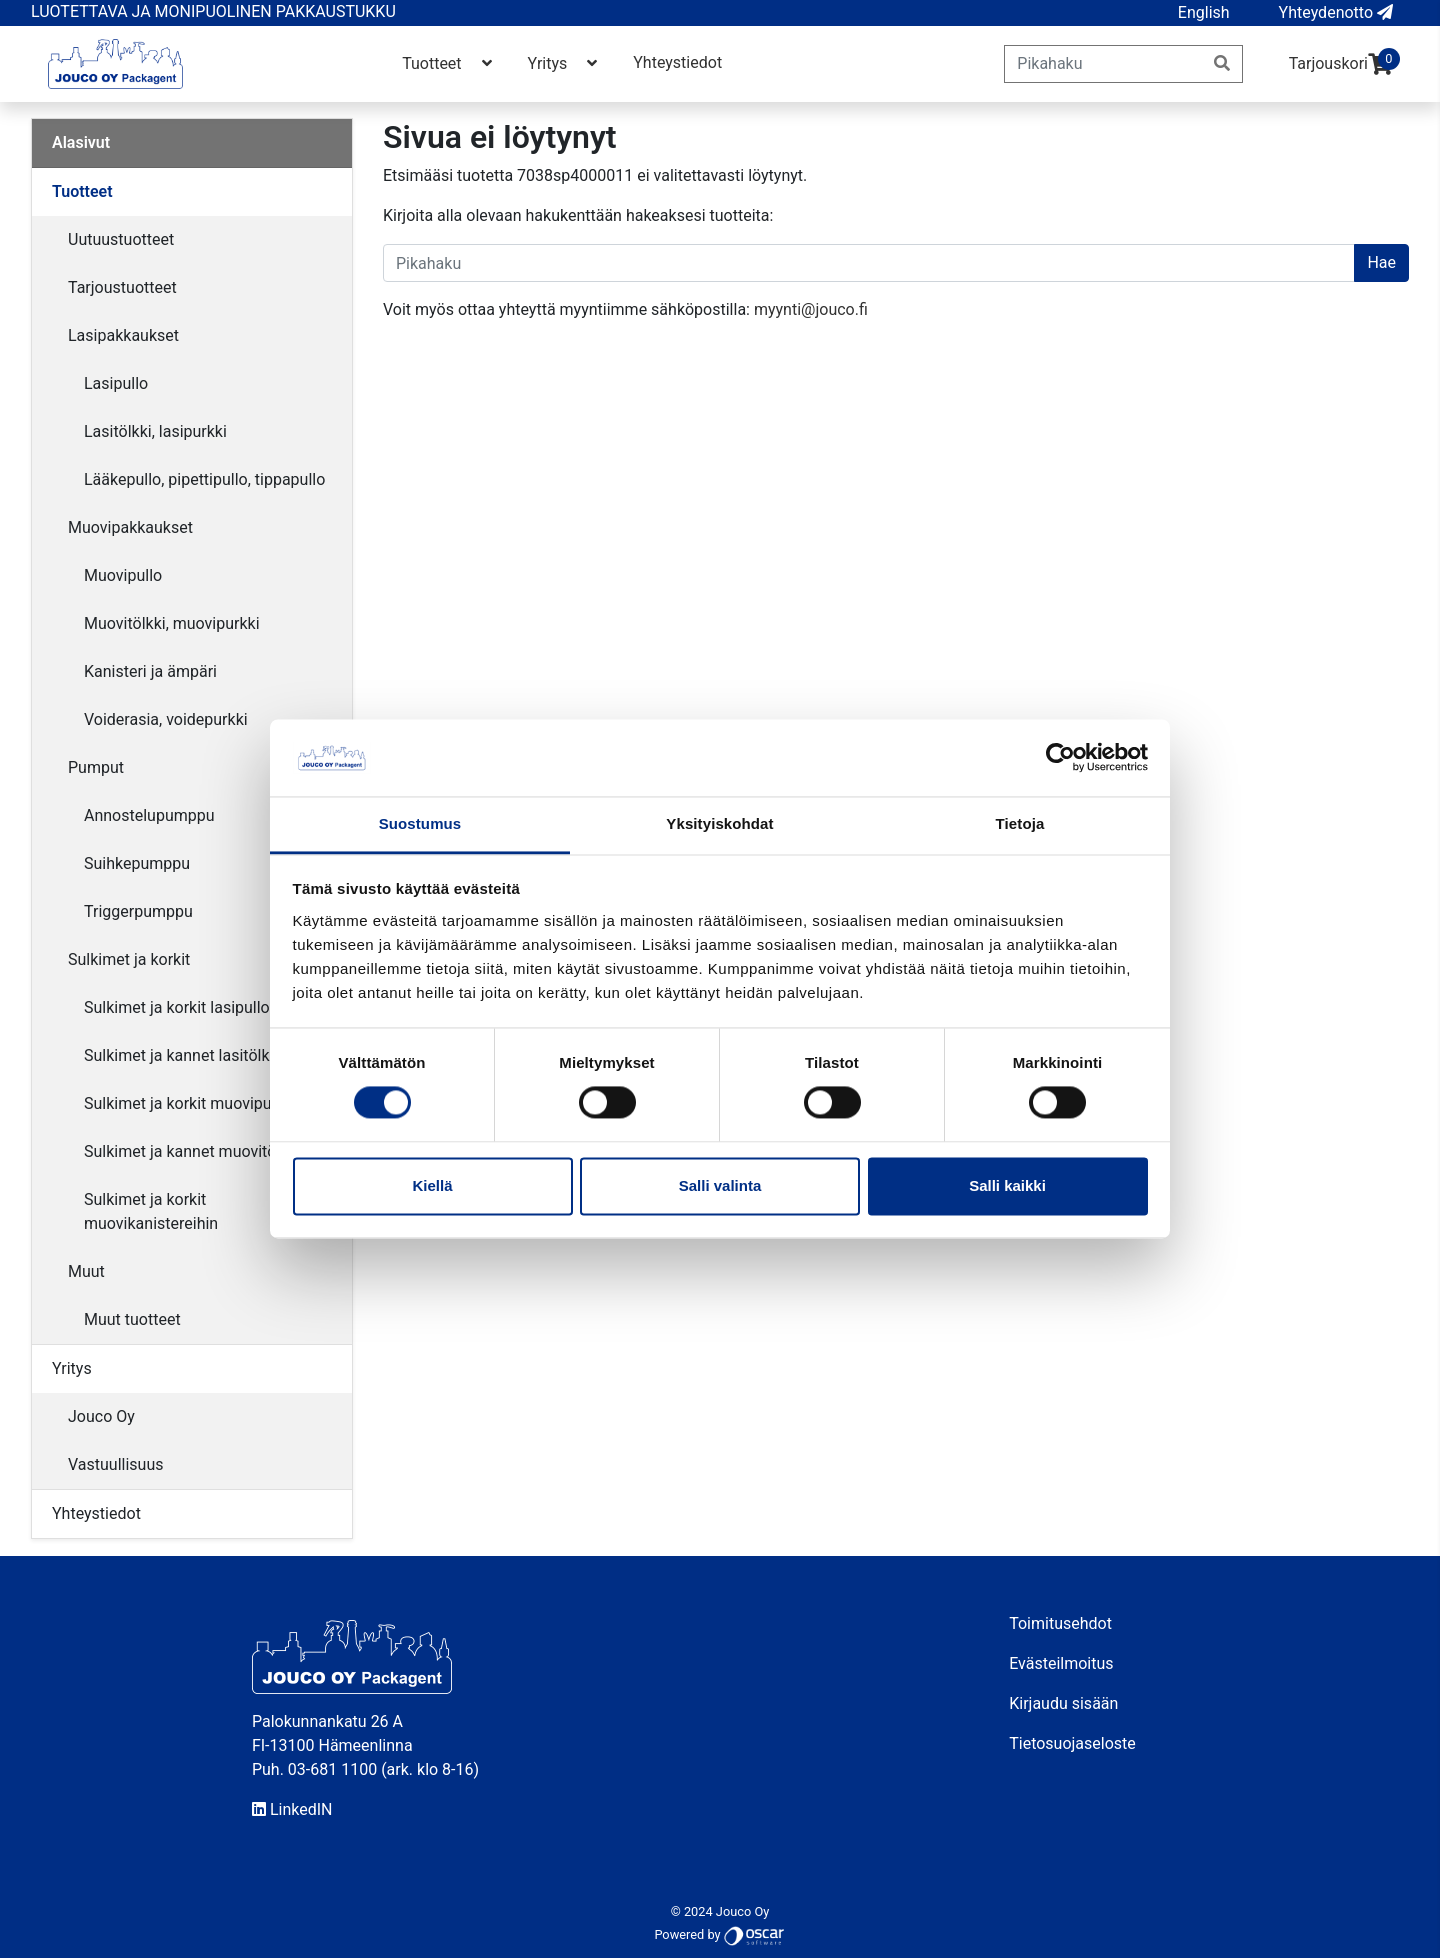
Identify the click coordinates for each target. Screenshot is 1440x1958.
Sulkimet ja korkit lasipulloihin (189, 1007)
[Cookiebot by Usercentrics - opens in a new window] (1060, 758)
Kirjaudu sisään (1063, 1703)
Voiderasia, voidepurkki (166, 719)
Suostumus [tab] (420, 823)
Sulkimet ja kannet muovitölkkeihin (207, 1151)
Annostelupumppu (149, 815)
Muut (86, 1271)
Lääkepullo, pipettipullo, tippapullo (204, 479)
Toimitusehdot (1060, 1623)
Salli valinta (720, 1185)
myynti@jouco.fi (811, 309)
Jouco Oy (101, 1416)
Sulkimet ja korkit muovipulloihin (199, 1103)
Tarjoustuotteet (122, 287)
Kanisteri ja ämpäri (150, 671)
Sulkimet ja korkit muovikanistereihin (151, 1211)
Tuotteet (448, 63)
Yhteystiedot (677, 62)
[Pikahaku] (1103, 64)
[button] (1204, 13)
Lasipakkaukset (123, 335)
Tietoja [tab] (1020, 823)
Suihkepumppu (137, 863)
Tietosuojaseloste (1072, 1743)
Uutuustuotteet (121, 239)
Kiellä (432, 1185)
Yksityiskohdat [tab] (719, 823)
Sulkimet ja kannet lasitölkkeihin (197, 1055)
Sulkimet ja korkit (129, 959)
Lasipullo (116, 383)
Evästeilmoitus (1061, 1663)
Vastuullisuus (116, 1464)
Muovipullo (123, 575)
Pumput (96, 767)
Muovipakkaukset (130, 527)
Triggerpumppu (138, 911)
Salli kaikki (1007, 1185)
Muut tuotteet (132, 1319)
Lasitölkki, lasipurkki (155, 431)
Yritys (565, 63)
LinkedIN (292, 1809)
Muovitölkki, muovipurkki (172, 623)
